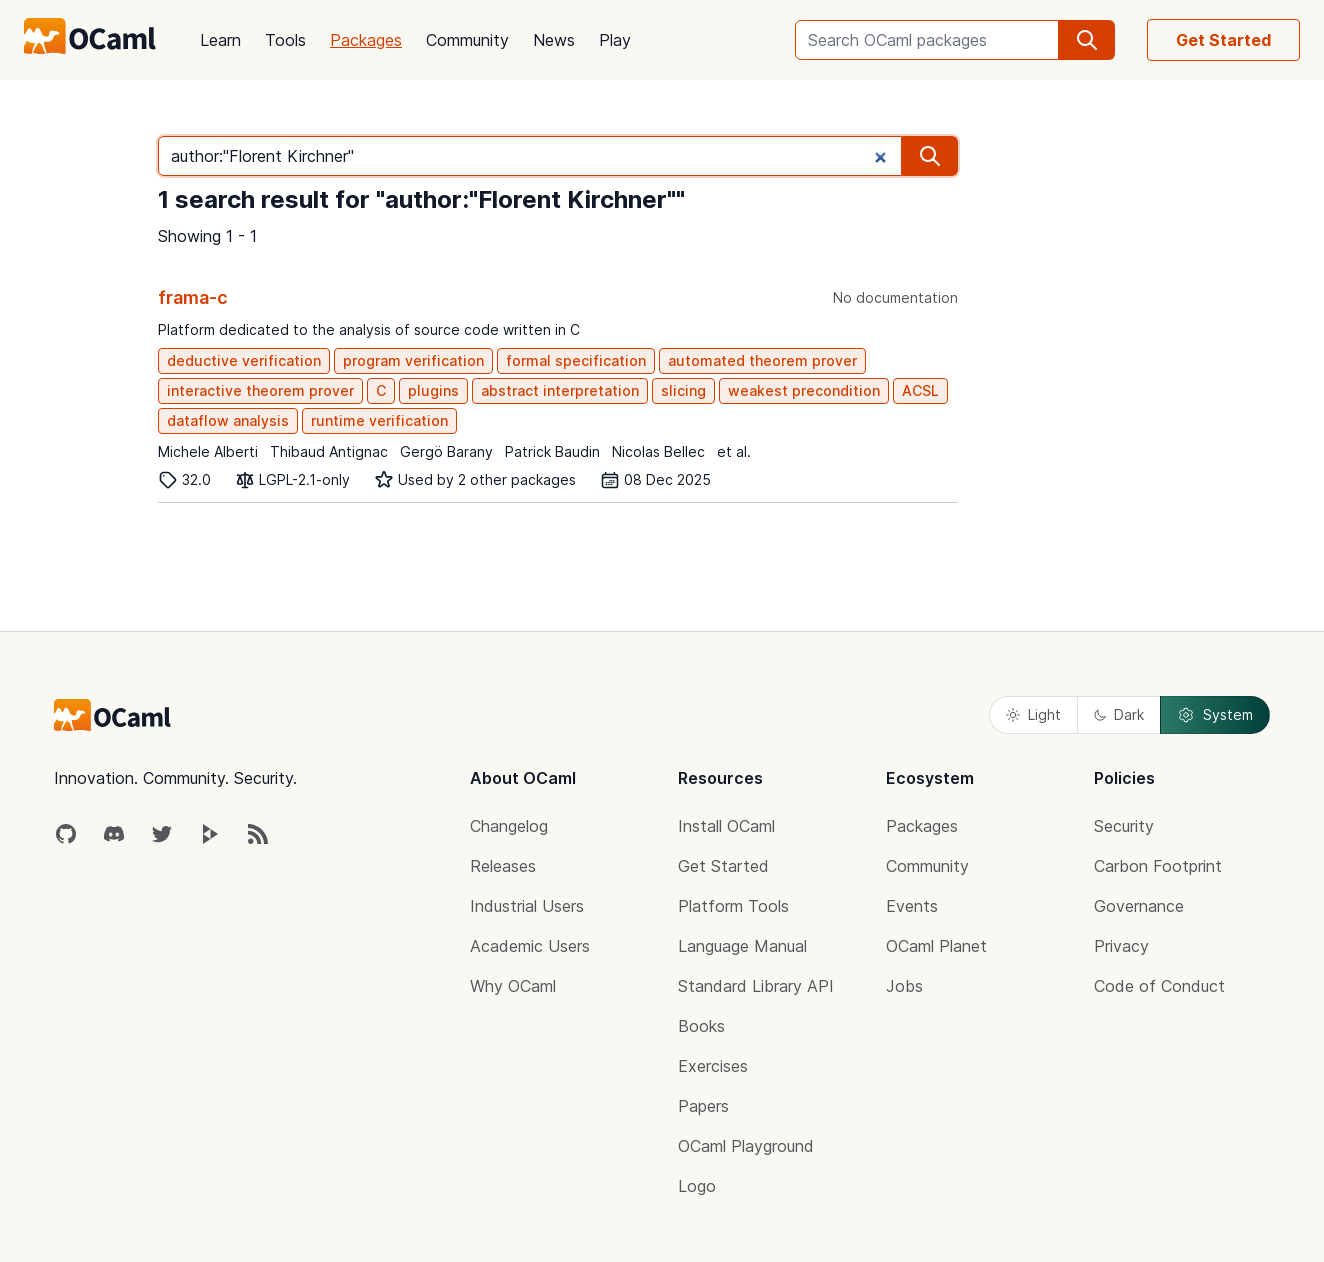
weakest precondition (804, 390)
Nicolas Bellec (658, 451)
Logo (697, 1186)
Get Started (1223, 40)
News (554, 40)
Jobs (904, 986)
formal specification (576, 360)
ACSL (920, 390)
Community (467, 40)
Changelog (509, 826)
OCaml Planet (936, 946)
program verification (413, 360)
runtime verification (379, 420)
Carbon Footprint (1158, 866)
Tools (285, 40)
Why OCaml (513, 986)
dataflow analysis (228, 420)
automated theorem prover (762, 360)
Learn (220, 40)
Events (912, 906)
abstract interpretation (560, 390)
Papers (703, 1106)
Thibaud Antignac (329, 451)
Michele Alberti (208, 451)
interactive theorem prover (260, 390)
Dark (1119, 714)
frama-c (193, 297)
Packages (366, 40)
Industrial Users (527, 906)
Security (1124, 826)
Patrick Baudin (552, 451)
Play (615, 40)
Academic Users (530, 946)
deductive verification (244, 360)
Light (1033, 714)
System (1215, 715)
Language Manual (742, 946)
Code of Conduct (1159, 986)
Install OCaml (726, 826)
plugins (433, 390)
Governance (1139, 906)
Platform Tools (733, 906)
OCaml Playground (746, 1146)
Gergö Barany (446, 451)
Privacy (1121, 946)
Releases (503, 866)
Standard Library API (756, 986)
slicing (683, 390)
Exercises (713, 1066)
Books (701, 1026)
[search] (1087, 40)
